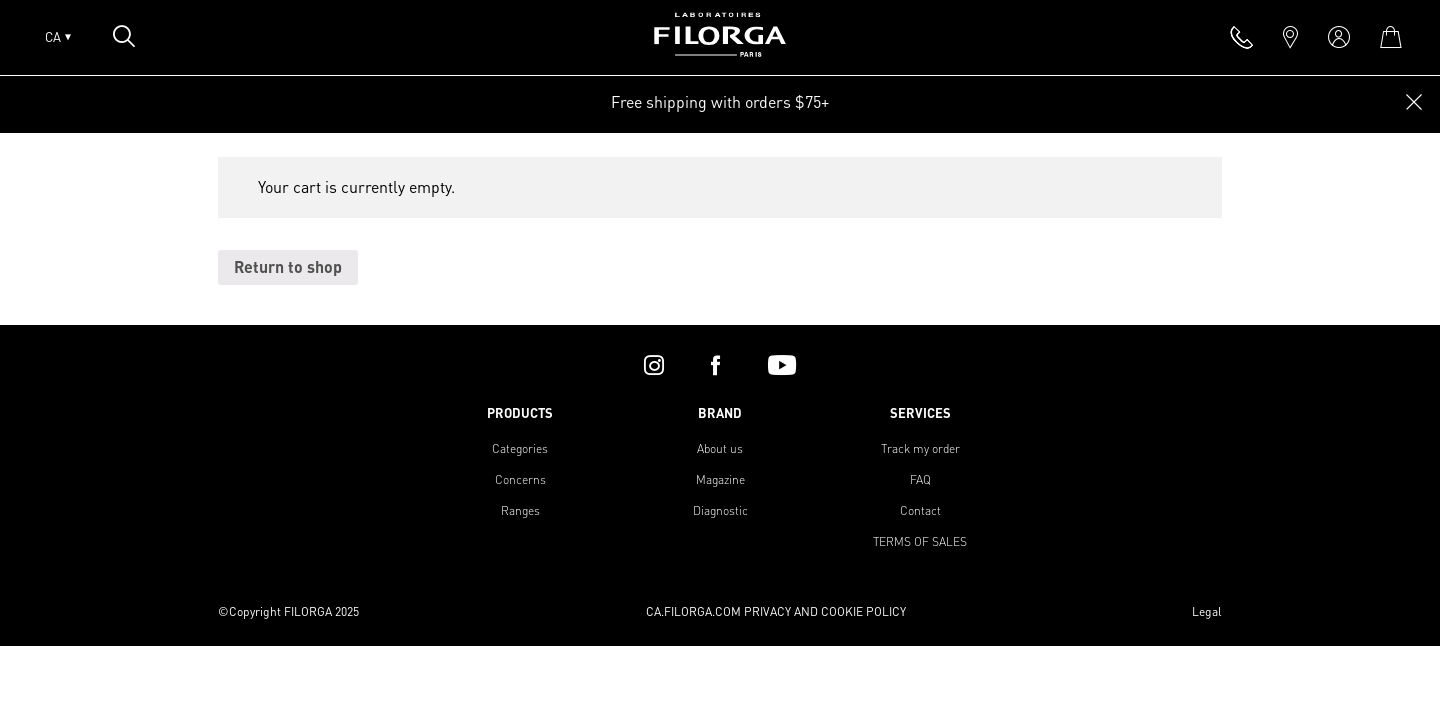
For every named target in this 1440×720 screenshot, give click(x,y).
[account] (1339, 37)
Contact (920, 510)
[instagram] (654, 365)
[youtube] (782, 365)
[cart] (1390, 37)
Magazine (720, 479)
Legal (1207, 611)
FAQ (920, 479)
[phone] (1242, 37)
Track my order (920, 448)
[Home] (720, 50)
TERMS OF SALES (920, 541)
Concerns (520, 479)
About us (720, 448)
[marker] (1290, 37)
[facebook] (715, 365)
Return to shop (288, 266)
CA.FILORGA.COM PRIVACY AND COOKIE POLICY (776, 611)
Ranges (520, 510)
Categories (520, 448)
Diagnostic (720, 510)
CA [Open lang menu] (58, 37)
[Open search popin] (124, 36)
